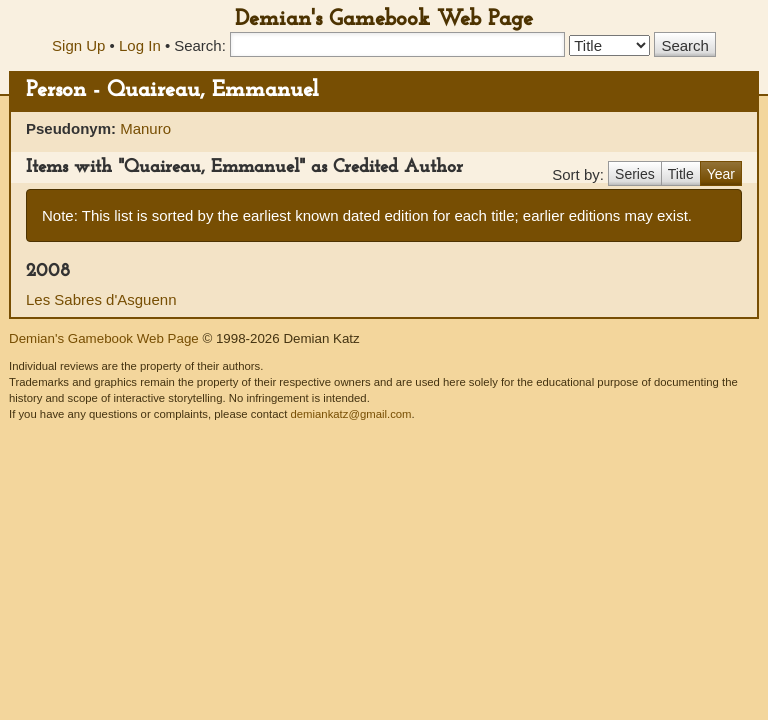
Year (721, 174)
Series (635, 174)
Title (681, 174)
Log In (140, 45)
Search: (200, 45)
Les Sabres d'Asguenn (101, 299)
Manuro (145, 128)
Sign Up (78, 45)
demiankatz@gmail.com (350, 414)
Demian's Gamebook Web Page (384, 19)
